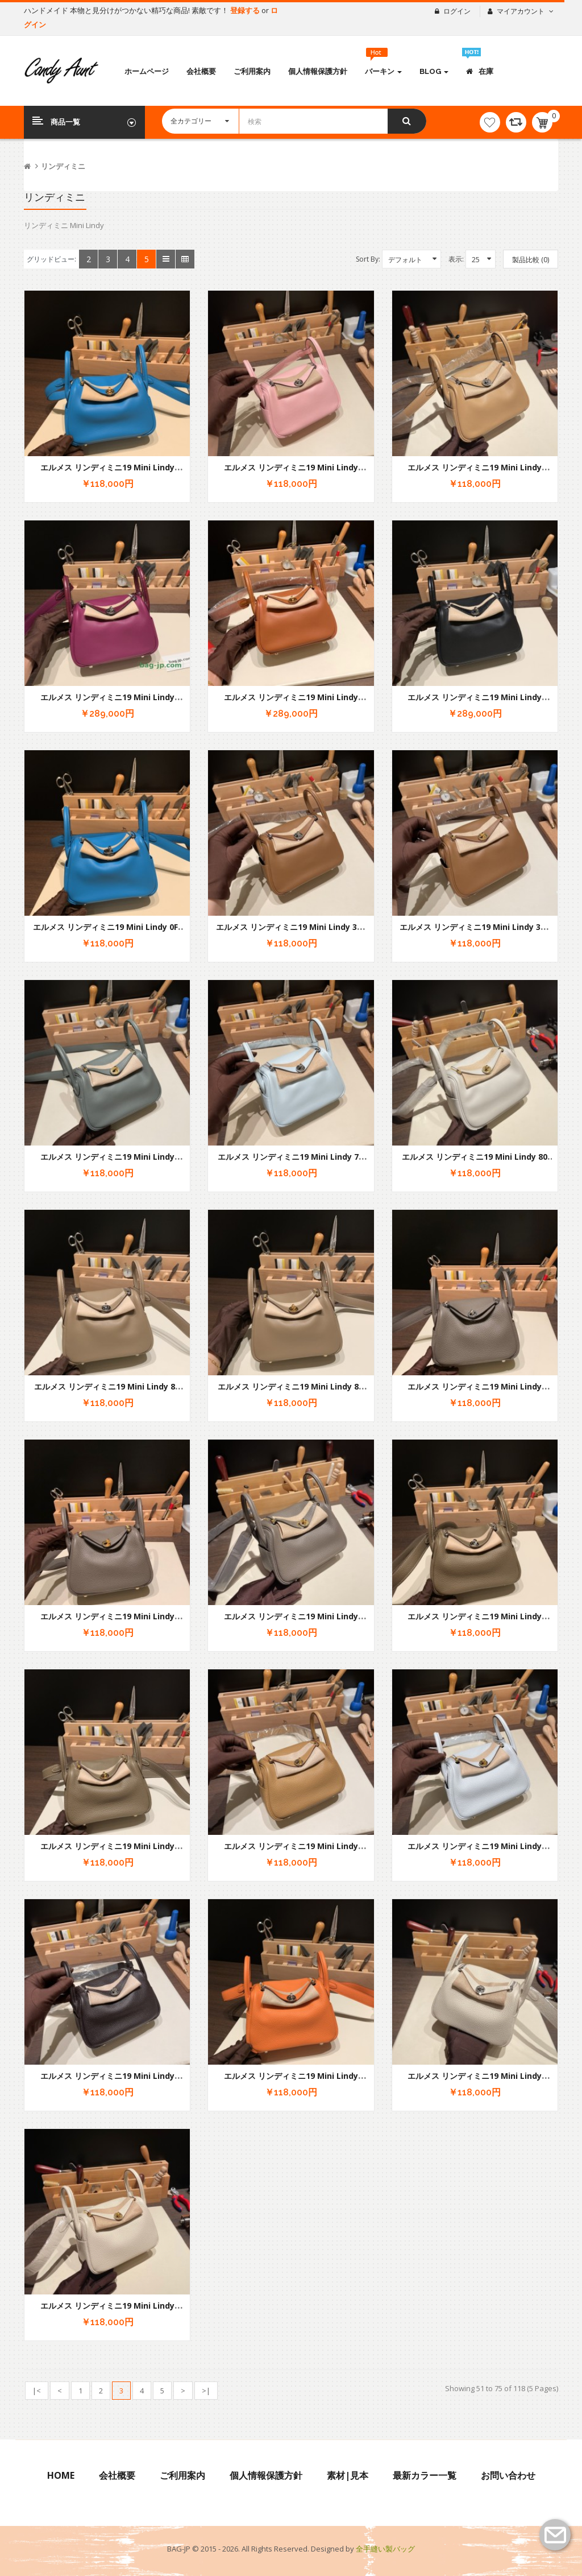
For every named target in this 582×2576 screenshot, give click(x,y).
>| (206, 2390)
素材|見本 (347, 2475)
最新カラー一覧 (424, 2475)
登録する (245, 10)
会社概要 (117, 2475)
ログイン (457, 11)
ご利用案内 (182, 2475)
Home (60, 2475)
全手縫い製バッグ (385, 2549)
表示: (456, 259)
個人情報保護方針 (266, 2475)
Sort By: (368, 259)
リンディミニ (63, 166)
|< (36, 2390)
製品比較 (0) (530, 259)
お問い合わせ (508, 2475)
